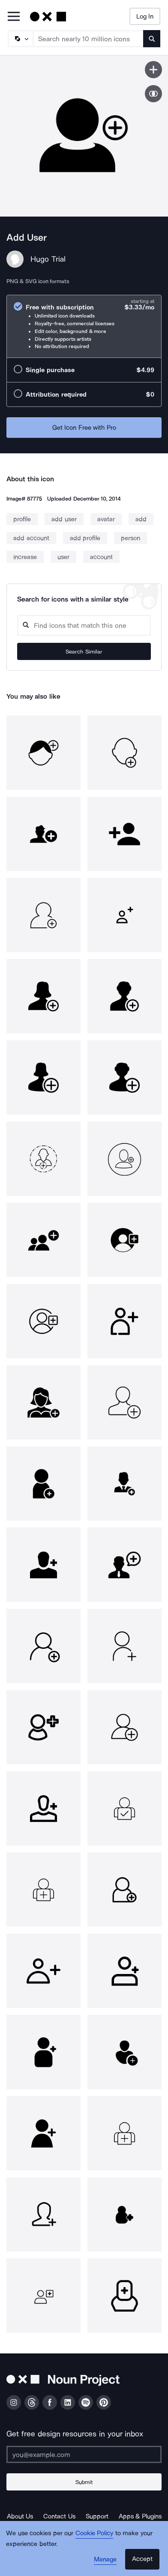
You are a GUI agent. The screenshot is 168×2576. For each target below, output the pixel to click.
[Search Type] (20, 38)
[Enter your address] (84, 2454)
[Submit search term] (151, 38)
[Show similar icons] (153, 93)
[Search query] (84, 625)
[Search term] (88, 38)
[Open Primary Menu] (14, 17)
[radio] (84, 326)
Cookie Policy (94, 2533)
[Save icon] (153, 69)
